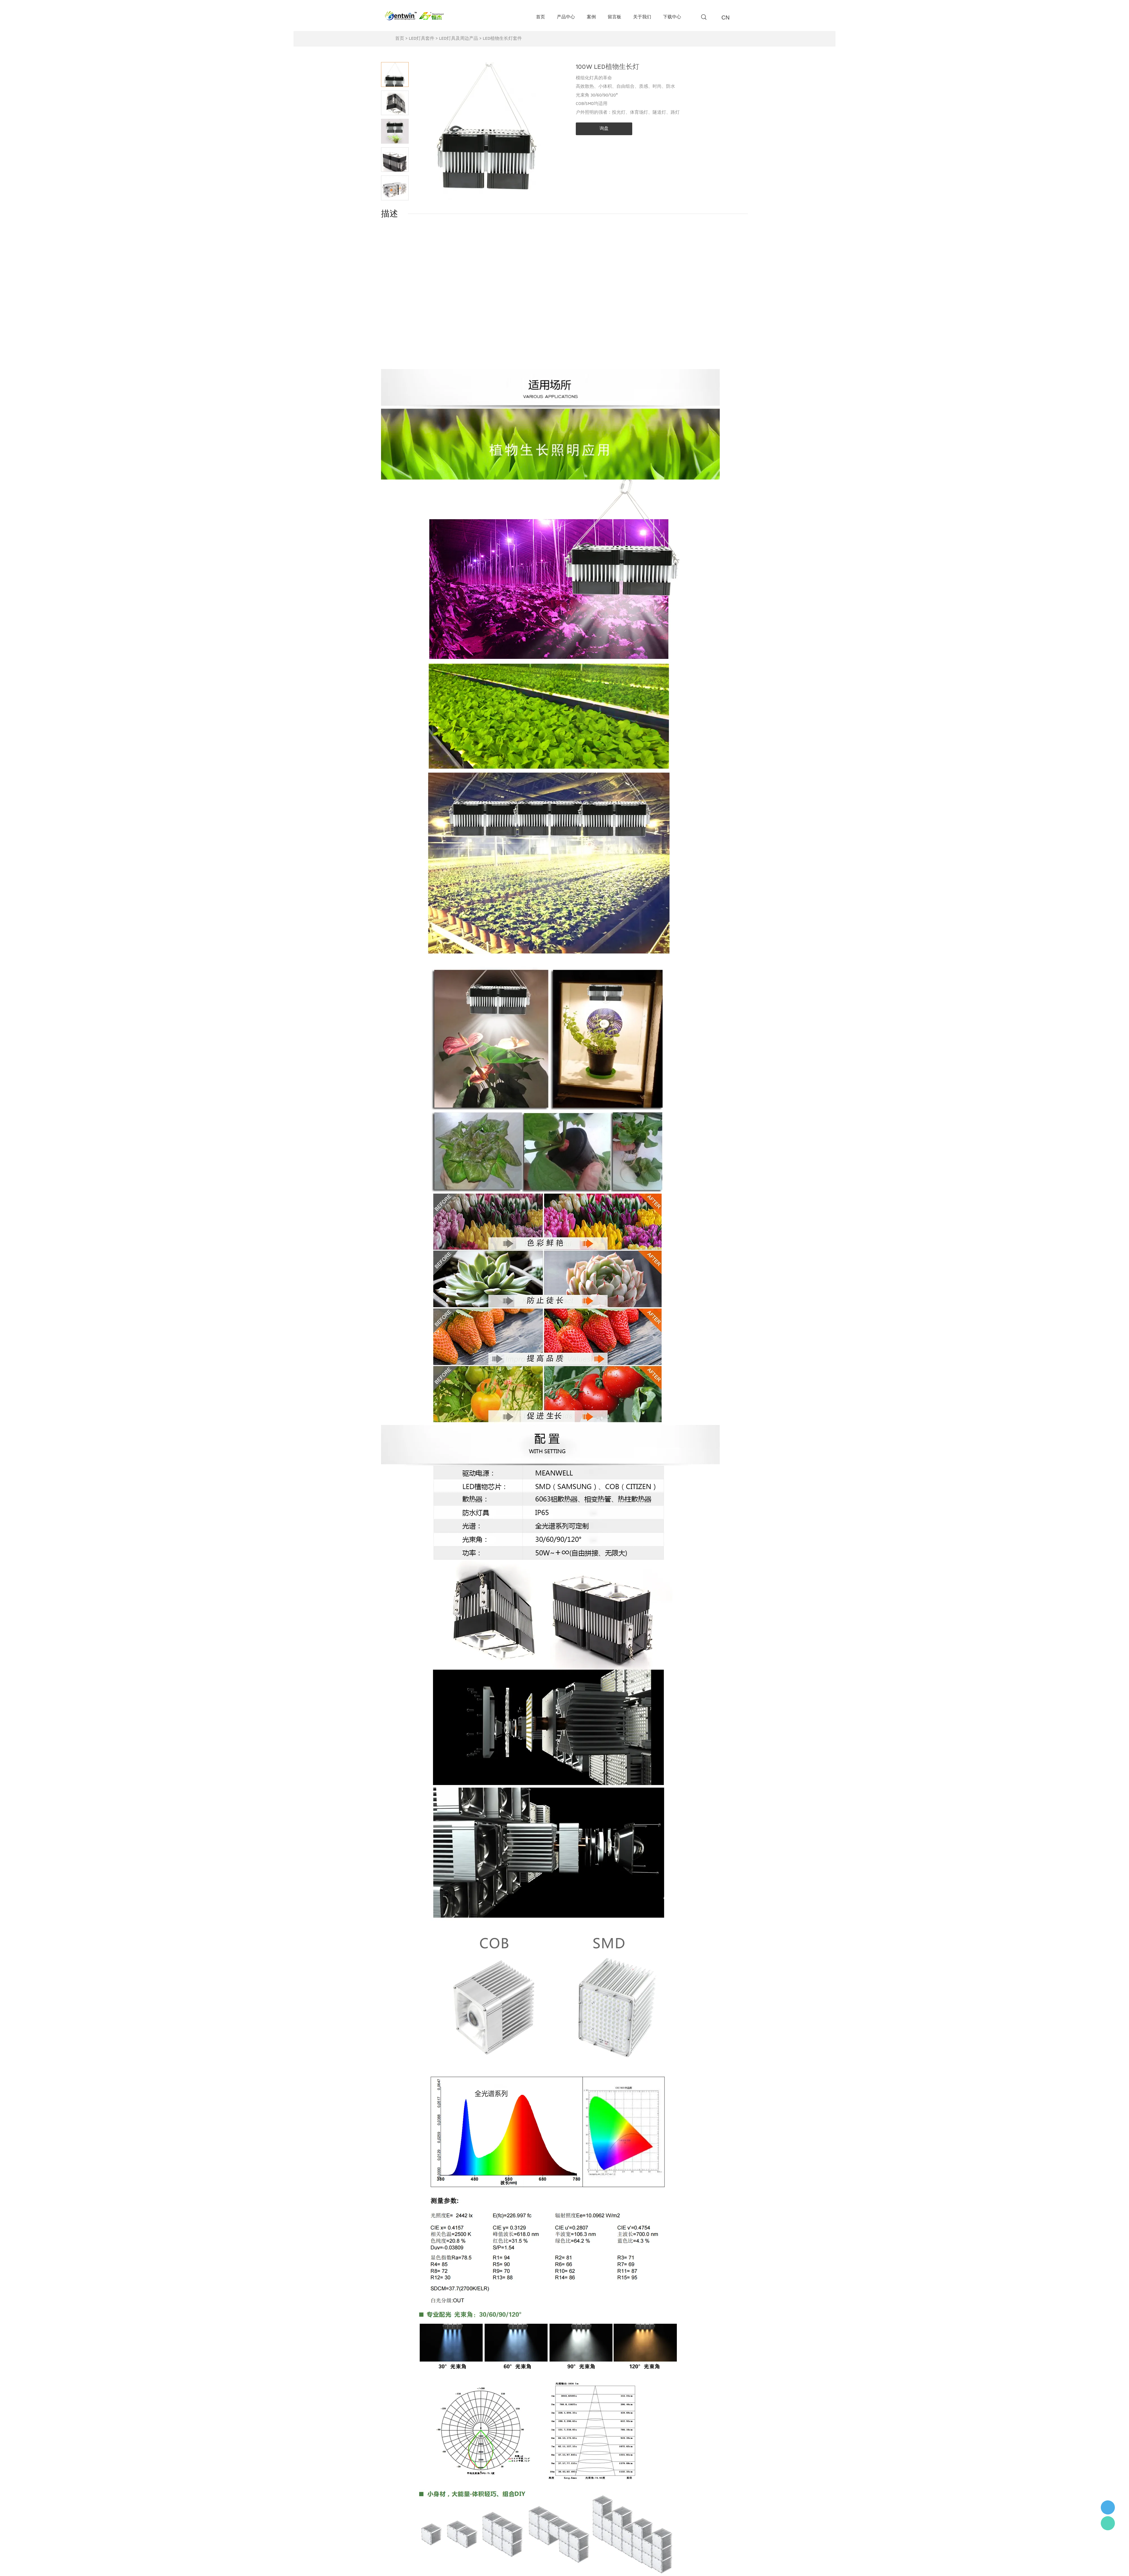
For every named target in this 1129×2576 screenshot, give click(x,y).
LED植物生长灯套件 (502, 38)
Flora (1108, 2523)
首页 (540, 17)
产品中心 (566, 17)
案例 (591, 17)
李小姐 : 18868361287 (1108, 2507)
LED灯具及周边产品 (458, 38)
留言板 (614, 17)
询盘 (604, 128)
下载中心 (672, 17)
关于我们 (642, 17)
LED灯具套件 (421, 38)
